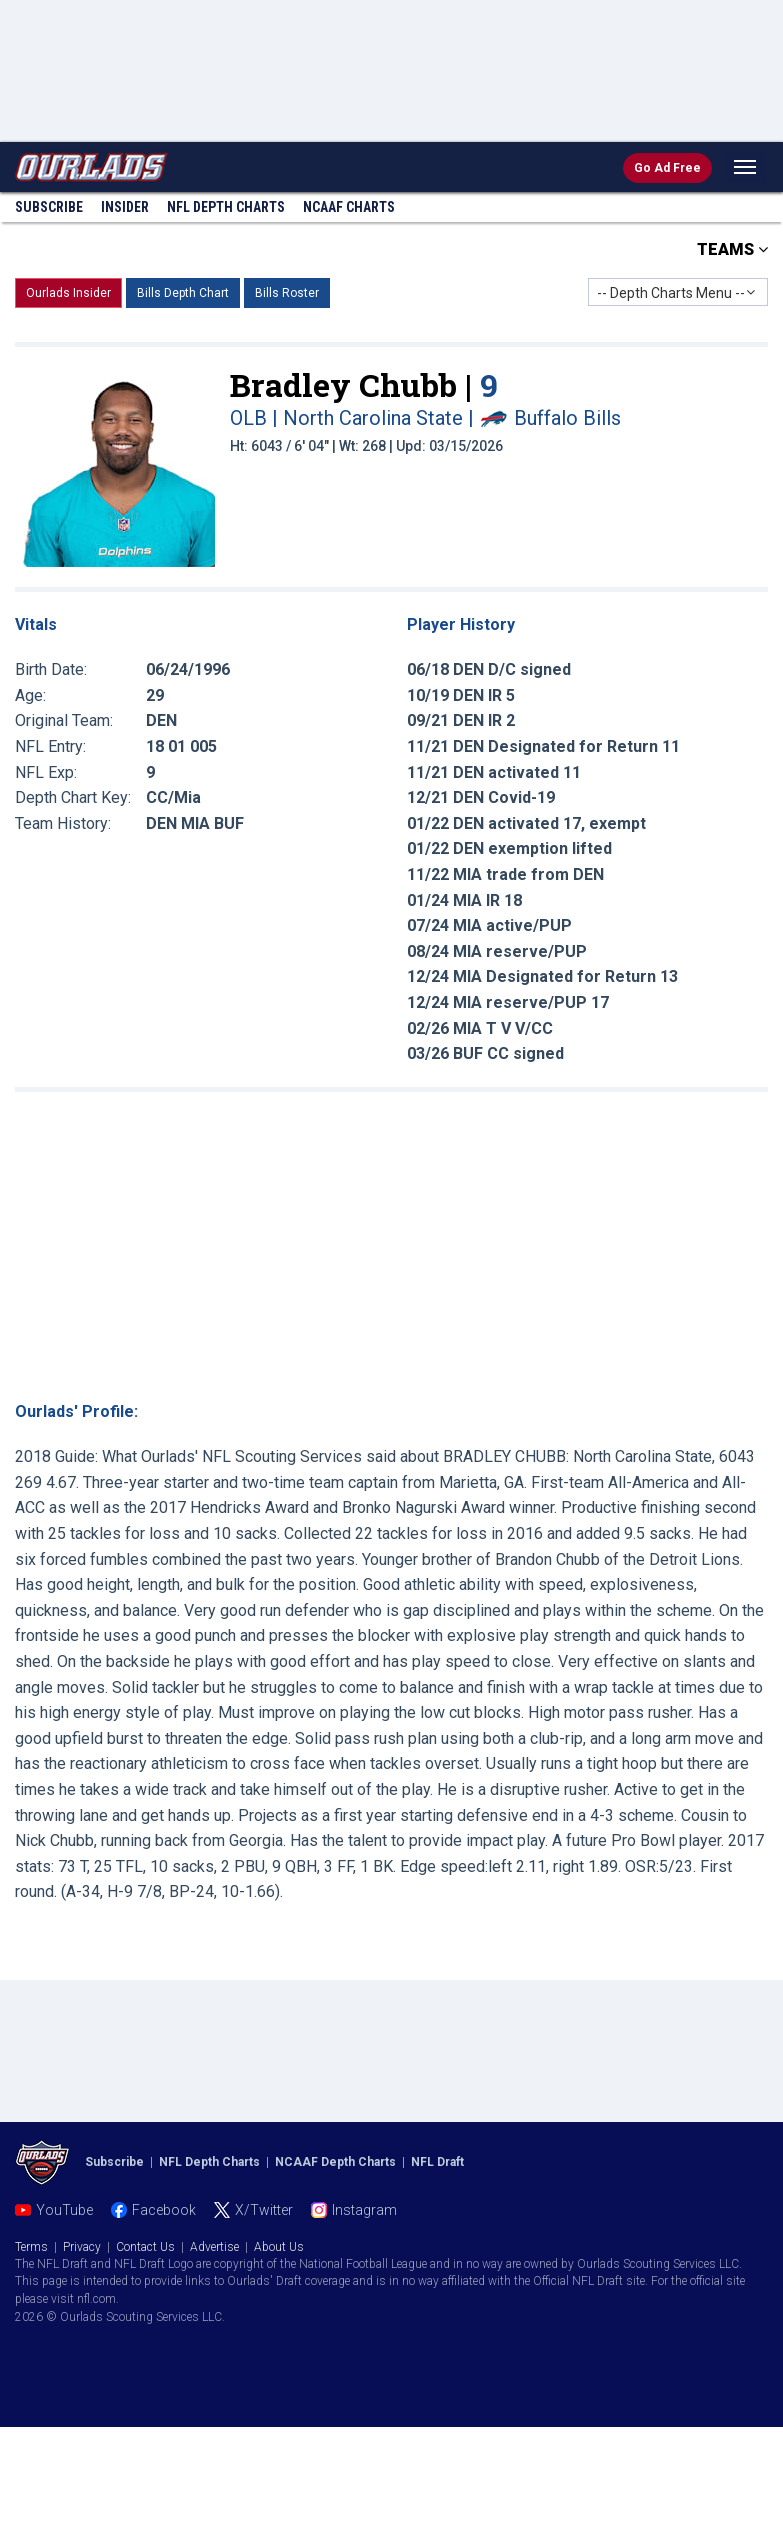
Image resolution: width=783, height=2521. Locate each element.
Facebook (164, 2210)
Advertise (214, 2247)
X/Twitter (264, 2210)
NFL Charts (226, 207)
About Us (279, 2247)
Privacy (82, 2247)
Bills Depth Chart (183, 293)
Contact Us (145, 2247)
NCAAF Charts (349, 207)
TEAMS (732, 249)
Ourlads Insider (68, 293)
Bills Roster (287, 293)
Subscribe (49, 207)
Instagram (364, 2210)
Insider (125, 207)
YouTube (64, 2210)
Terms (31, 2247)
